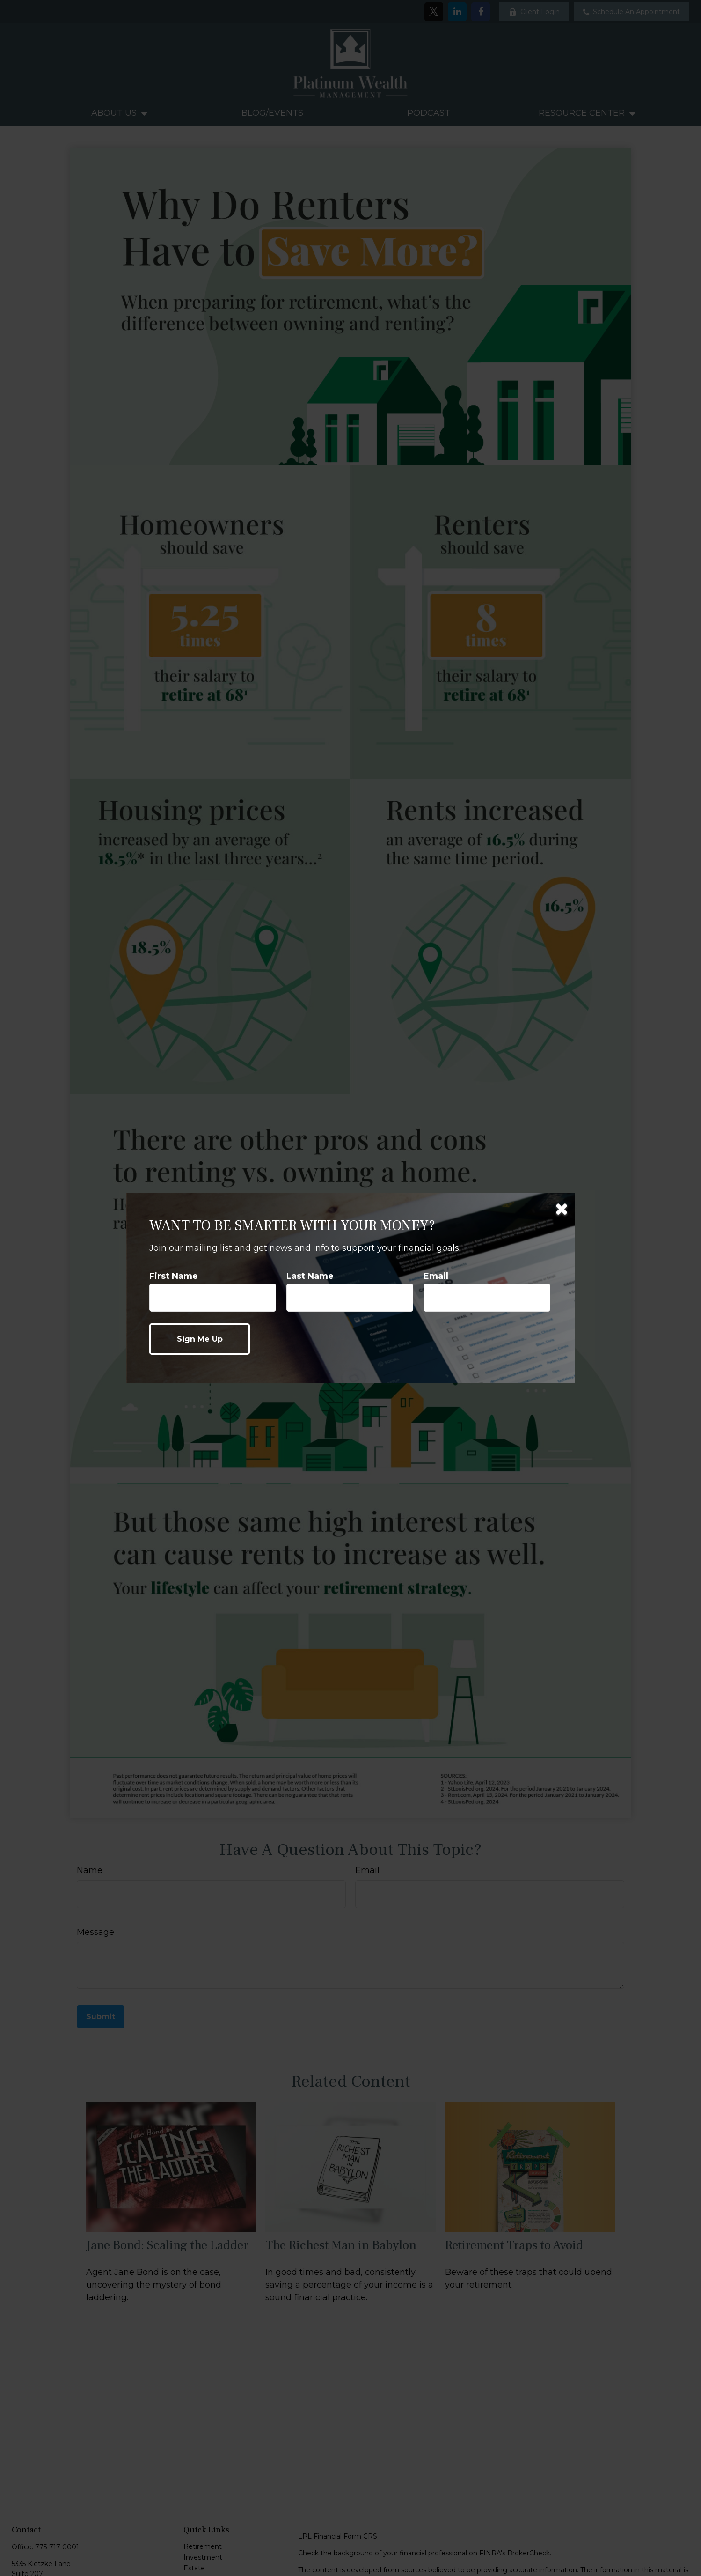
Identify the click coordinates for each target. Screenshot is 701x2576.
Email (436, 1276)
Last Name (310, 1276)
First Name (173, 1276)
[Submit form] (199, 1339)
